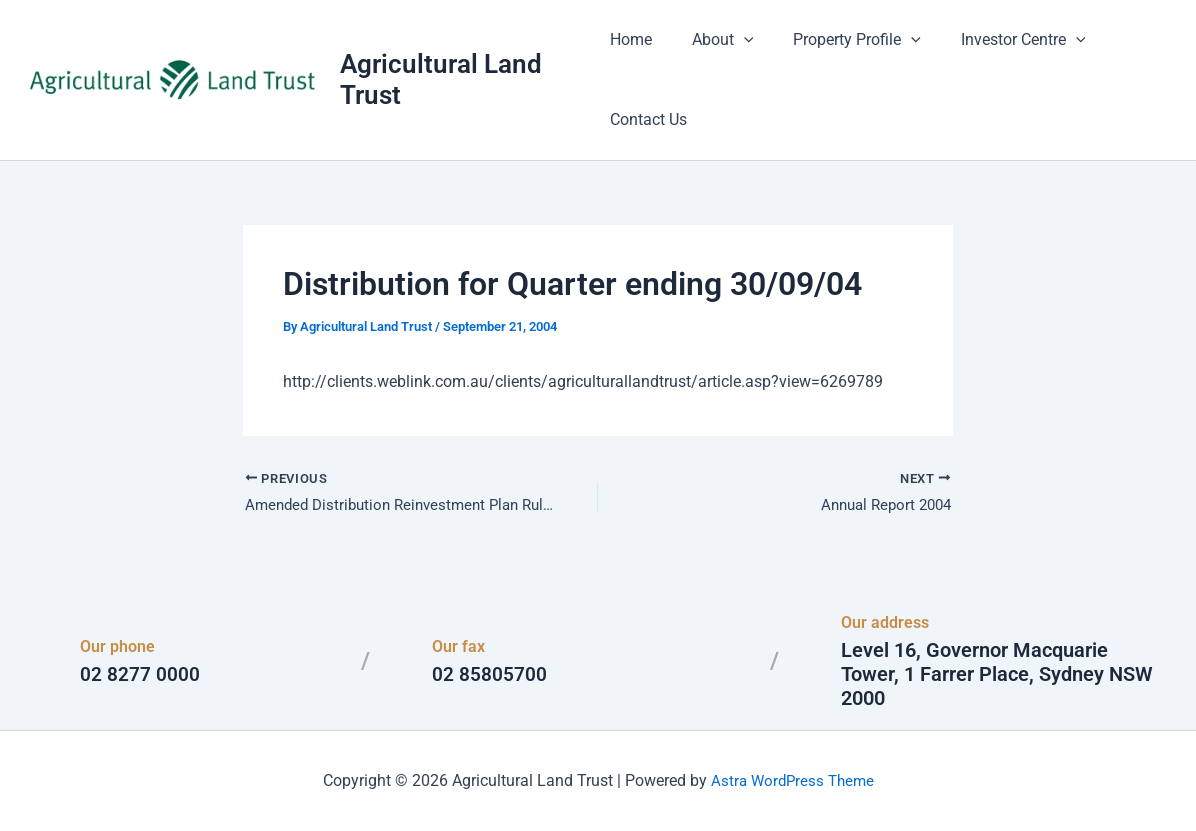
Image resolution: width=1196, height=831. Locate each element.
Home (631, 39)
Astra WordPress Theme (792, 780)
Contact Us (648, 119)
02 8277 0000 (140, 674)
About (715, 40)
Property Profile (841, 40)
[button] (736, 40)
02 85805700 (489, 674)
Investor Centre (999, 40)
